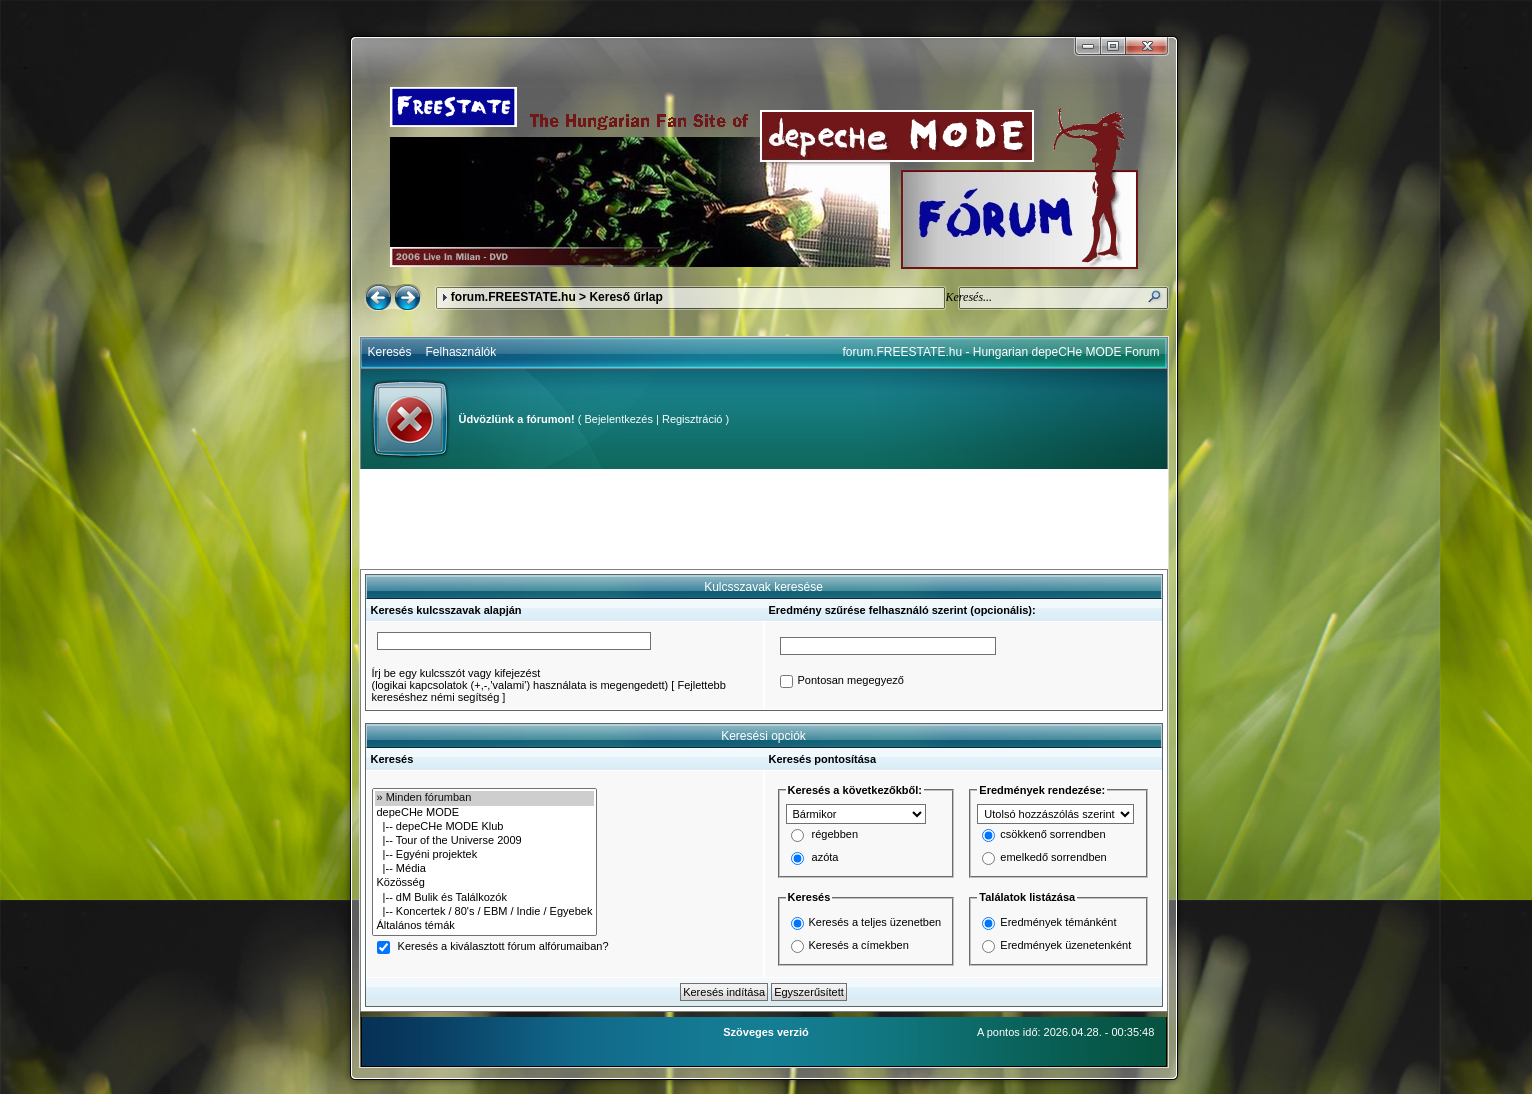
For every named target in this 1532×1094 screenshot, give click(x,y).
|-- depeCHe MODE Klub (485, 827)
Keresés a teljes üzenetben (875, 922)
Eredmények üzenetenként (1065, 945)
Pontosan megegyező (851, 681)
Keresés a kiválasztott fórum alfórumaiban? (503, 947)
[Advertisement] (764, 519)
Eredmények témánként (1058, 922)
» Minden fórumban (485, 798)
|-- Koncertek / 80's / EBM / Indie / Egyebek (485, 912)
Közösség (485, 883)
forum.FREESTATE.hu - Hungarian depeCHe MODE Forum (1001, 352)
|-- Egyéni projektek (485, 855)
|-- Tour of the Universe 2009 (485, 841)
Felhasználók (461, 352)
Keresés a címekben (859, 945)
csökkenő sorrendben (1052, 835)
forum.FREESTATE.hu (513, 297)
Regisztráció (692, 419)
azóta (825, 858)
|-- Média (485, 869)
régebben (835, 835)
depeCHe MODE (485, 813)
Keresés (390, 352)
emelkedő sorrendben (1053, 858)
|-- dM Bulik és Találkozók (485, 898)
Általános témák (485, 926)
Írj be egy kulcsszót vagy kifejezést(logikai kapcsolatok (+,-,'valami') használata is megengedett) (520, 679)
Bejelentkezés (618, 419)
